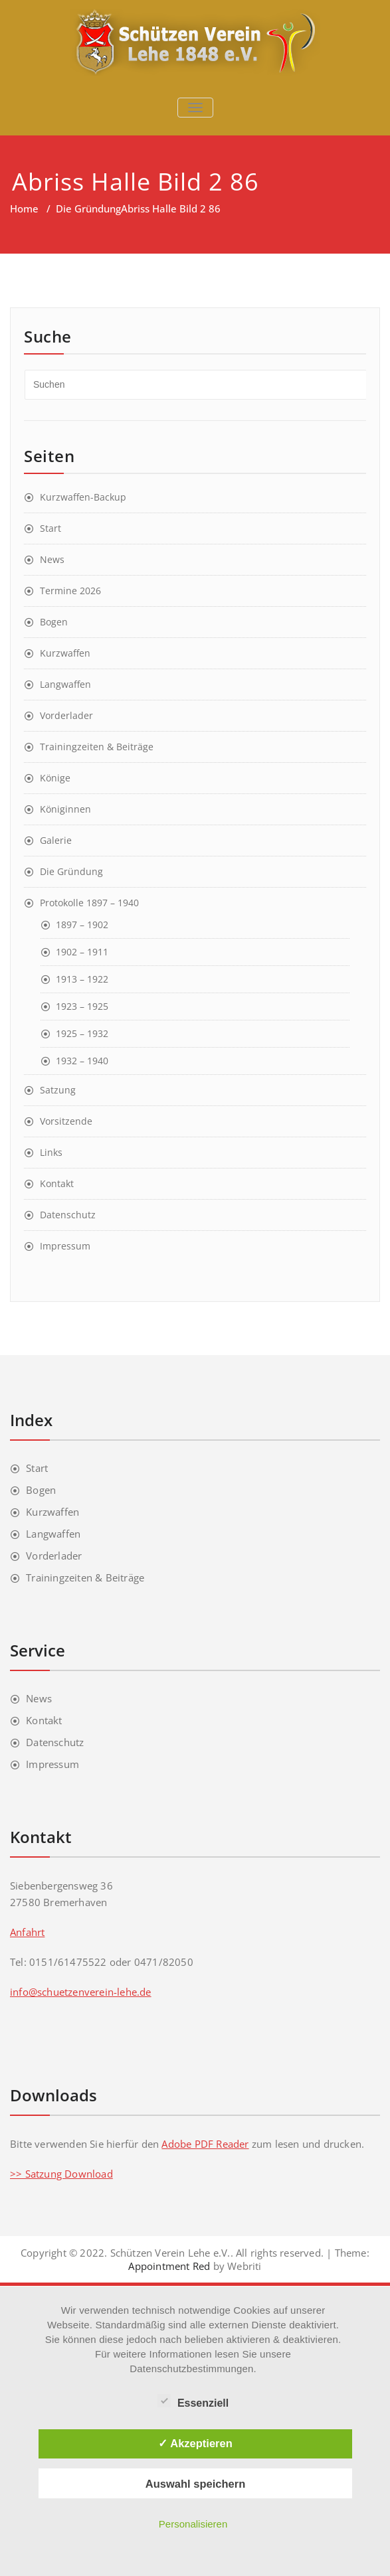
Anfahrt (27, 1932)
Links (51, 1152)
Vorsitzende (66, 1121)
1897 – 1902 (82, 924)
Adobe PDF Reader (204, 2143)
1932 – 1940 (82, 1060)
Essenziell (193, 2401)
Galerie (56, 840)
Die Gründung (88, 208)
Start (50, 528)
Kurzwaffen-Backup (83, 497)
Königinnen (65, 809)
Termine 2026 (70, 590)
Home (24, 208)
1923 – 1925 (82, 1006)
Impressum (65, 1246)
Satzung (58, 1090)
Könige (55, 777)
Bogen (54, 621)
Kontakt (57, 1183)
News (52, 559)
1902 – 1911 (82, 951)
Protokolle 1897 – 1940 (89, 902)
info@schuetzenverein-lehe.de (80, 1991)
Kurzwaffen (65, 653)
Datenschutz (68, 1214)
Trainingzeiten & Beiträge (96, 746)
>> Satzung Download (61, 2173)
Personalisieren (193, 2524)
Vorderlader (66, 715)
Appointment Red (169, 2266)
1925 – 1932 (82, 1033)
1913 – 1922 (82, 979)
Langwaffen (65, 684)
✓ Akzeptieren (195, 2443)
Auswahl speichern (195, 2484)
